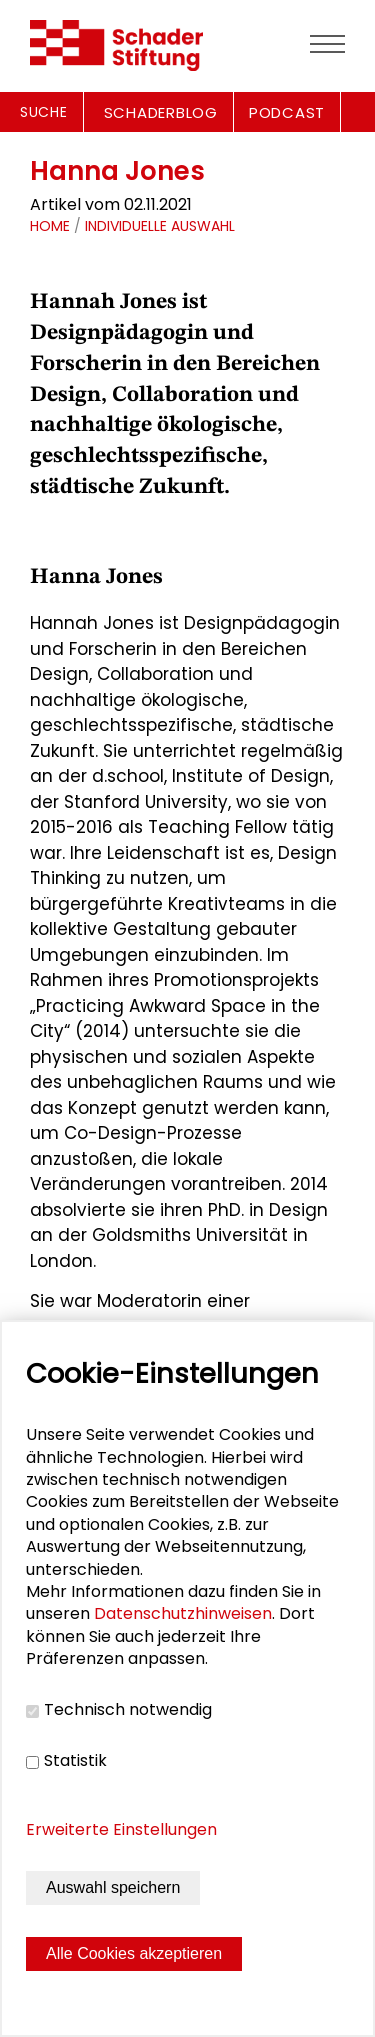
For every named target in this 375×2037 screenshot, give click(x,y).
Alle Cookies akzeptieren (134, 1953)
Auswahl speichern (113, 1887)
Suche (44, 112)
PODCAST (287, 112)
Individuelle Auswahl (160, 226)
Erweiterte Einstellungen (121, 1829)
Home (50, 226)
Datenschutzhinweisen (183, 1613)
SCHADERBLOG (161, 112)
